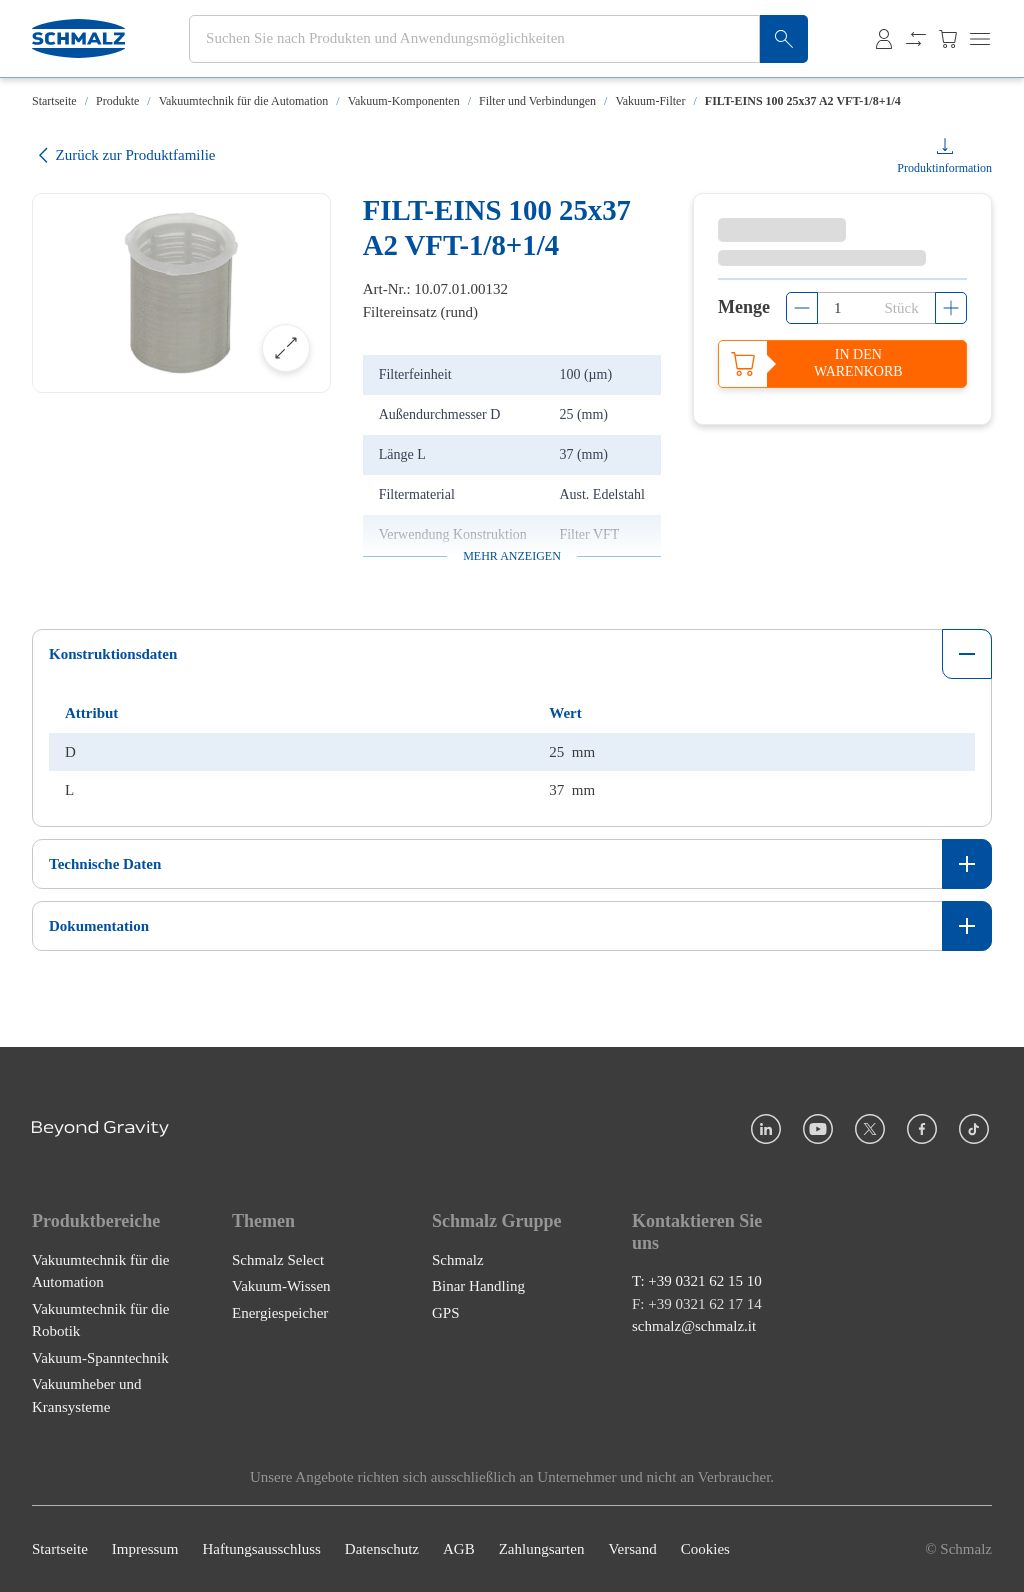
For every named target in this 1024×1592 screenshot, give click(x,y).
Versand (632, 1549)
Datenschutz (382, 1549)
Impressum (145, 1549)
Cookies (705, 1549)
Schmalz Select (278, 1260)
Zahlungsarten (542, 1549)
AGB (459, 1549)
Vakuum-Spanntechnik (100, 1358)
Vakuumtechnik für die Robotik (100, 1320)
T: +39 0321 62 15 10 (697, 1281)
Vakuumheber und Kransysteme (87, 1395)
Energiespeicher (280, 1313)
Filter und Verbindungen (537, 101)
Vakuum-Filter (650, 101)
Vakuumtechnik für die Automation (244, 101)
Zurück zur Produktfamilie (123, 155)
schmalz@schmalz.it (694, 1326)
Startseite (54, 101)
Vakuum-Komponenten (404, 101)
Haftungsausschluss (262, 1549)
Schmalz (458, 1260)
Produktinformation (944, 168)
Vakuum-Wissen (281, 1286)
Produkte (117, 101)
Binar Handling (478, 1286)
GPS (446, 1313)
